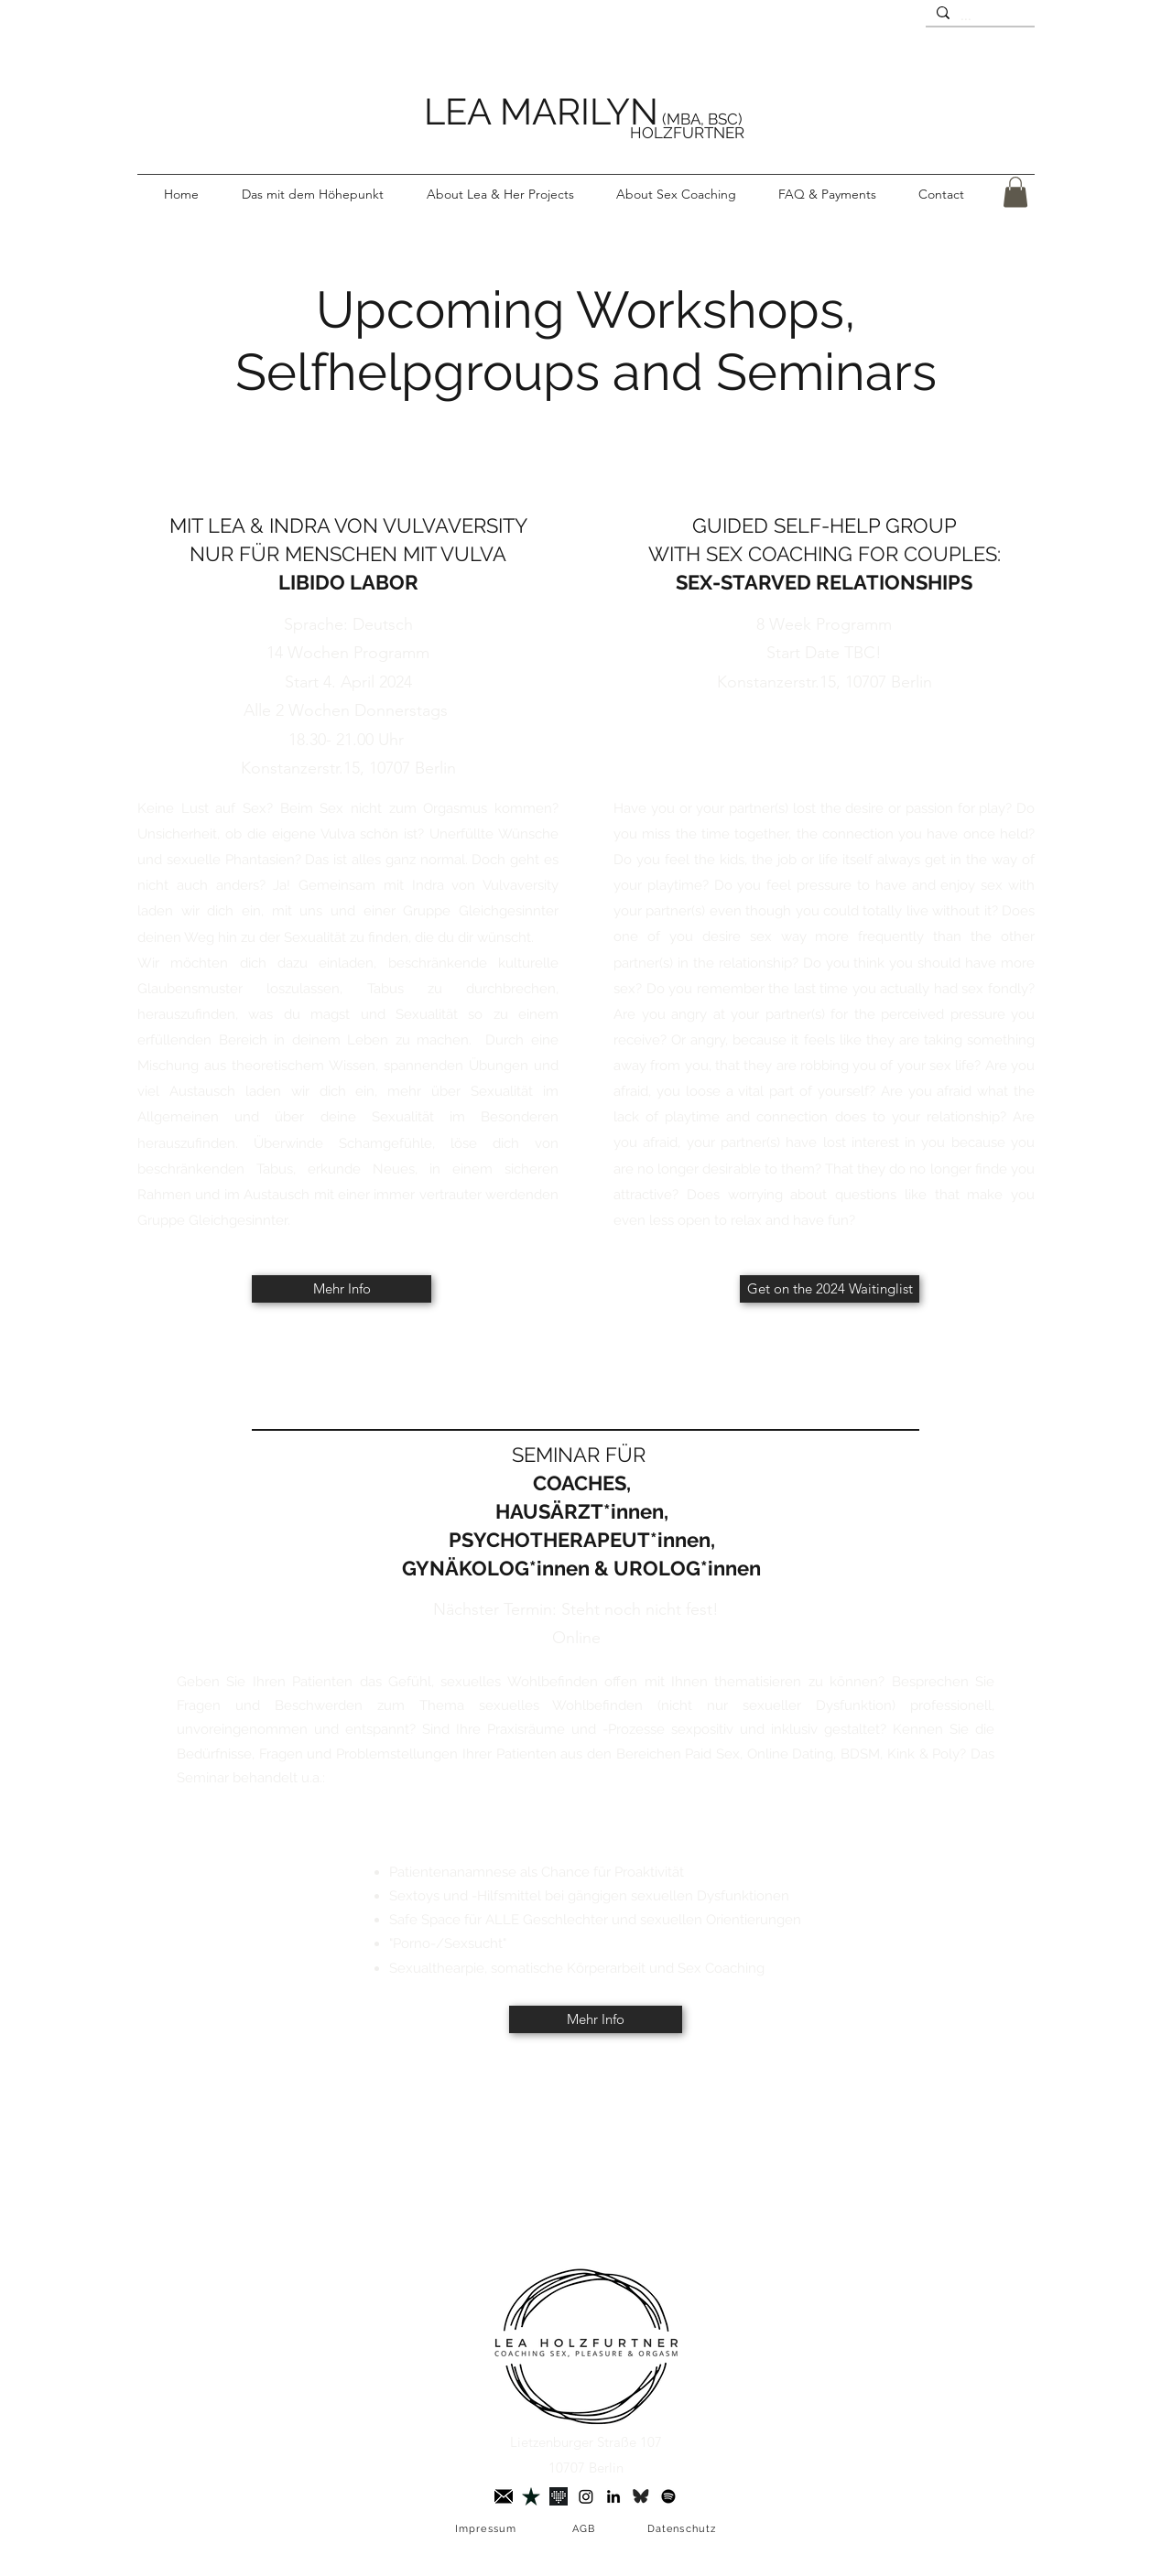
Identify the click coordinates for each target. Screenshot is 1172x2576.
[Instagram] (586, 2496)
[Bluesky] (641, 2496)
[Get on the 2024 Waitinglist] (829, 1289)
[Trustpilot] (531, 2496)
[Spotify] (668, 2496)
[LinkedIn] (613, 2496)
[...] (978, 16)
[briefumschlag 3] (503, 2496)
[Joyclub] (558, 2496)
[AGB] (586, 2528)
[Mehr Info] (341, 1289)
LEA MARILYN (541, 111)
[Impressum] (488, 2528)
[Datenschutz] (683, 2528)
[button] (500, 194)
